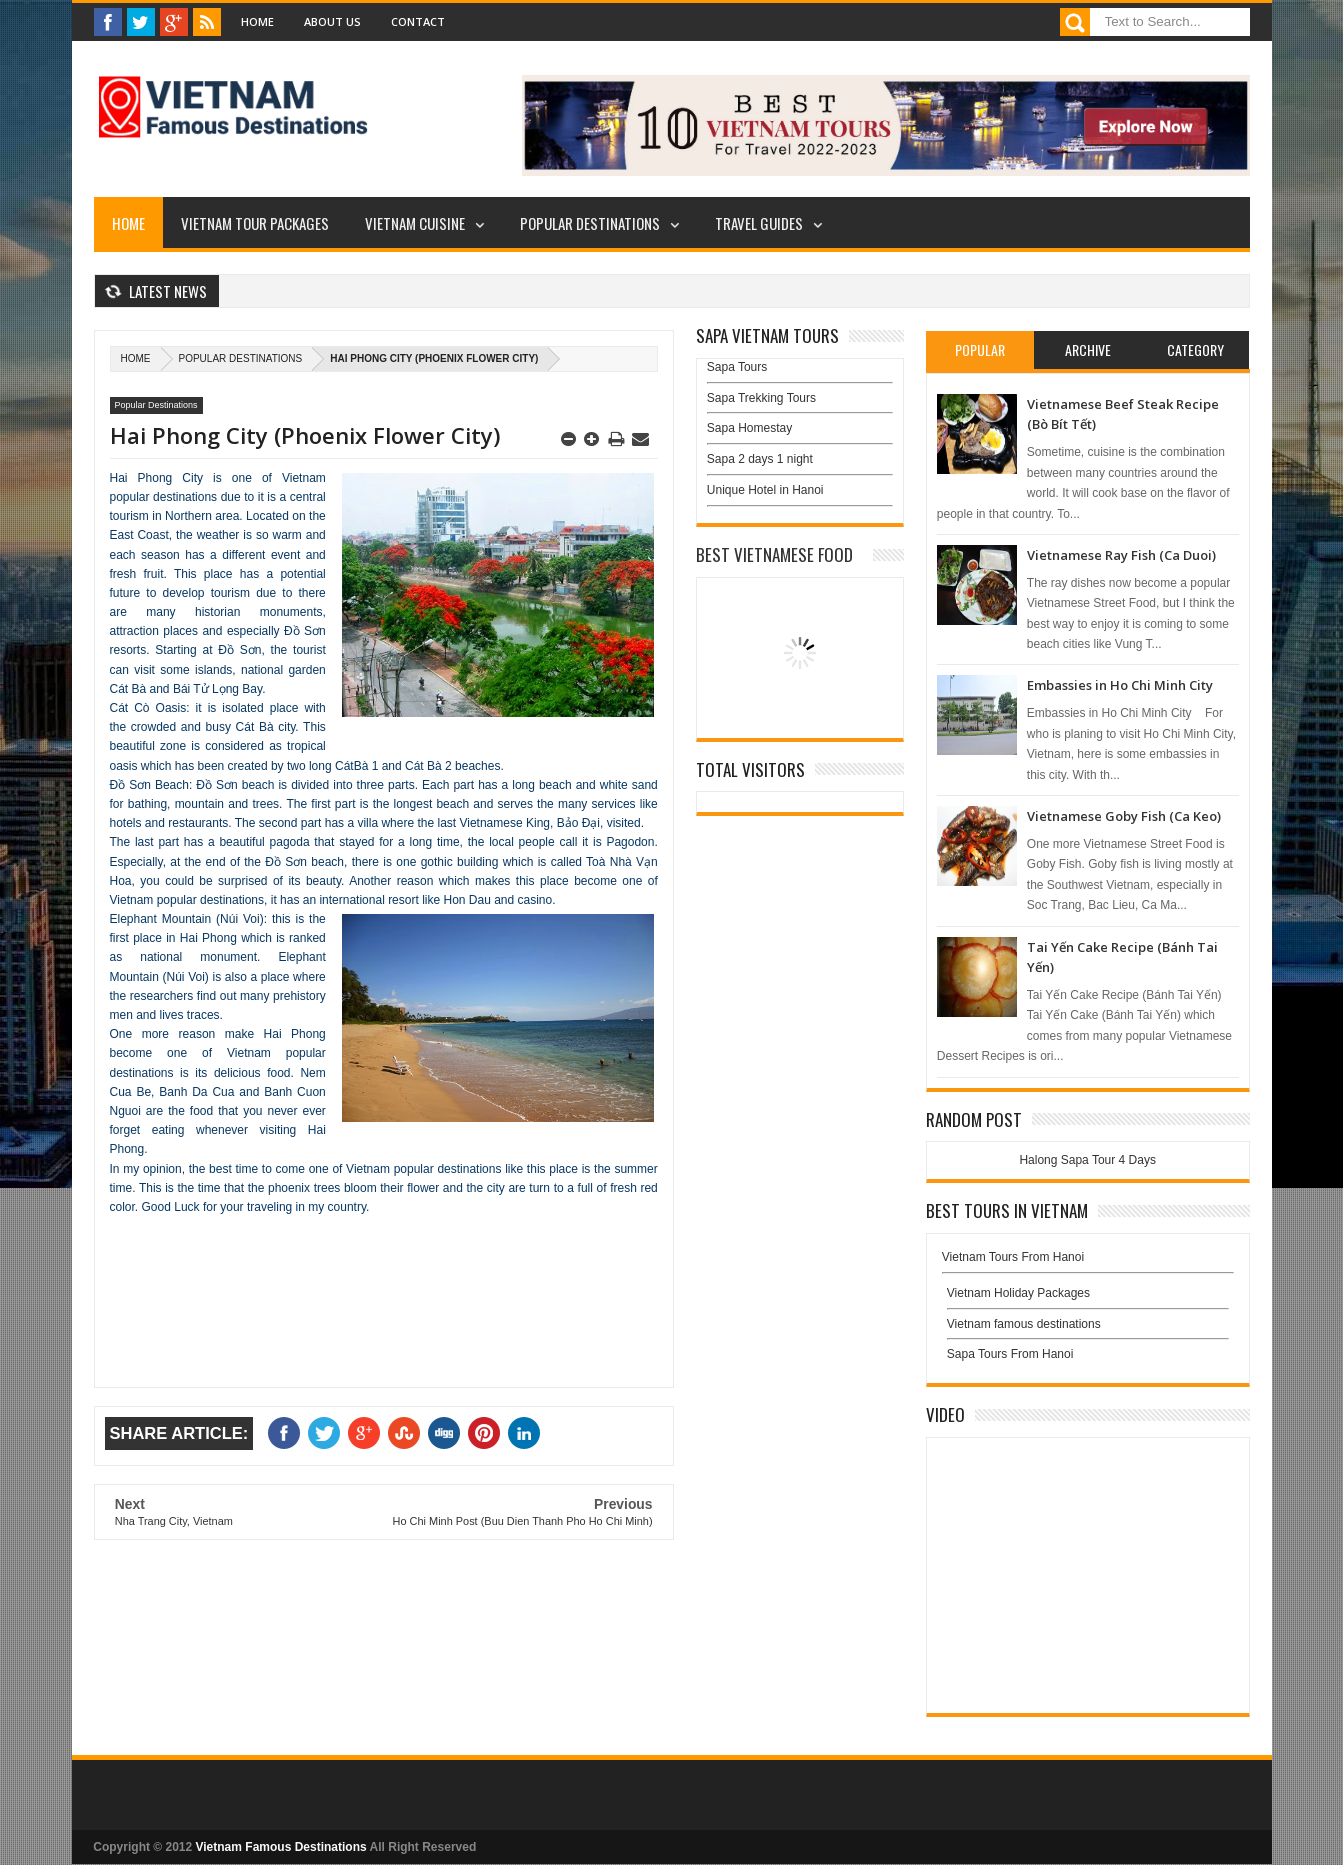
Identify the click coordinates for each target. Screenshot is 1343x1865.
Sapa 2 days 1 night (760, 459)
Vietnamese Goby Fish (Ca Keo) (1124, 816)
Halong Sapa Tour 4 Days (1087, 1160)
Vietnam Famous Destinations (281, 1847)
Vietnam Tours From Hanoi (1013, 1257)
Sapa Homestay (749, 428)
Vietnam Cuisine (415, 223)
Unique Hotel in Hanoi (765, 490)
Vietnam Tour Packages (255, 223)
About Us (332, 21)
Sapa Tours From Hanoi (1010, 1354)
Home (257, 21)
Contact (418, 21)
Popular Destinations (590, 223)
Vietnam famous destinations (1024, 1324)
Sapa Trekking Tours (761, 398)
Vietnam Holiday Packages (1088, 1298)
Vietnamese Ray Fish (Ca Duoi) (1121, 555)
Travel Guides (759, 223)
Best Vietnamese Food (774, 554)
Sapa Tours (737, 367)
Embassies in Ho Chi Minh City (1120, 685)
